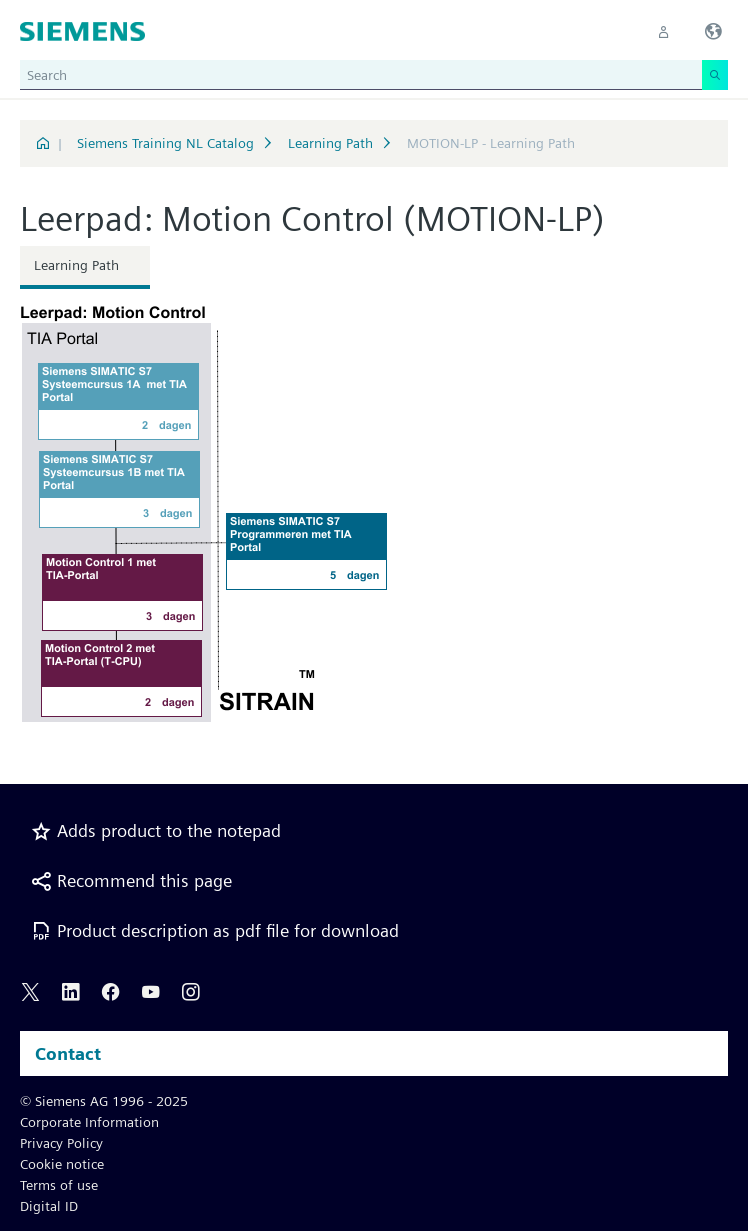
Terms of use (59, 1185)
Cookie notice (62, 1164)
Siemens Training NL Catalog (165, 143)
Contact (68, 1053)
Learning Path (330, 143)
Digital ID (49, 1206)
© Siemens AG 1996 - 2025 (104, 1101)
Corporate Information (89, 1122)
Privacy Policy (61, 1143)
